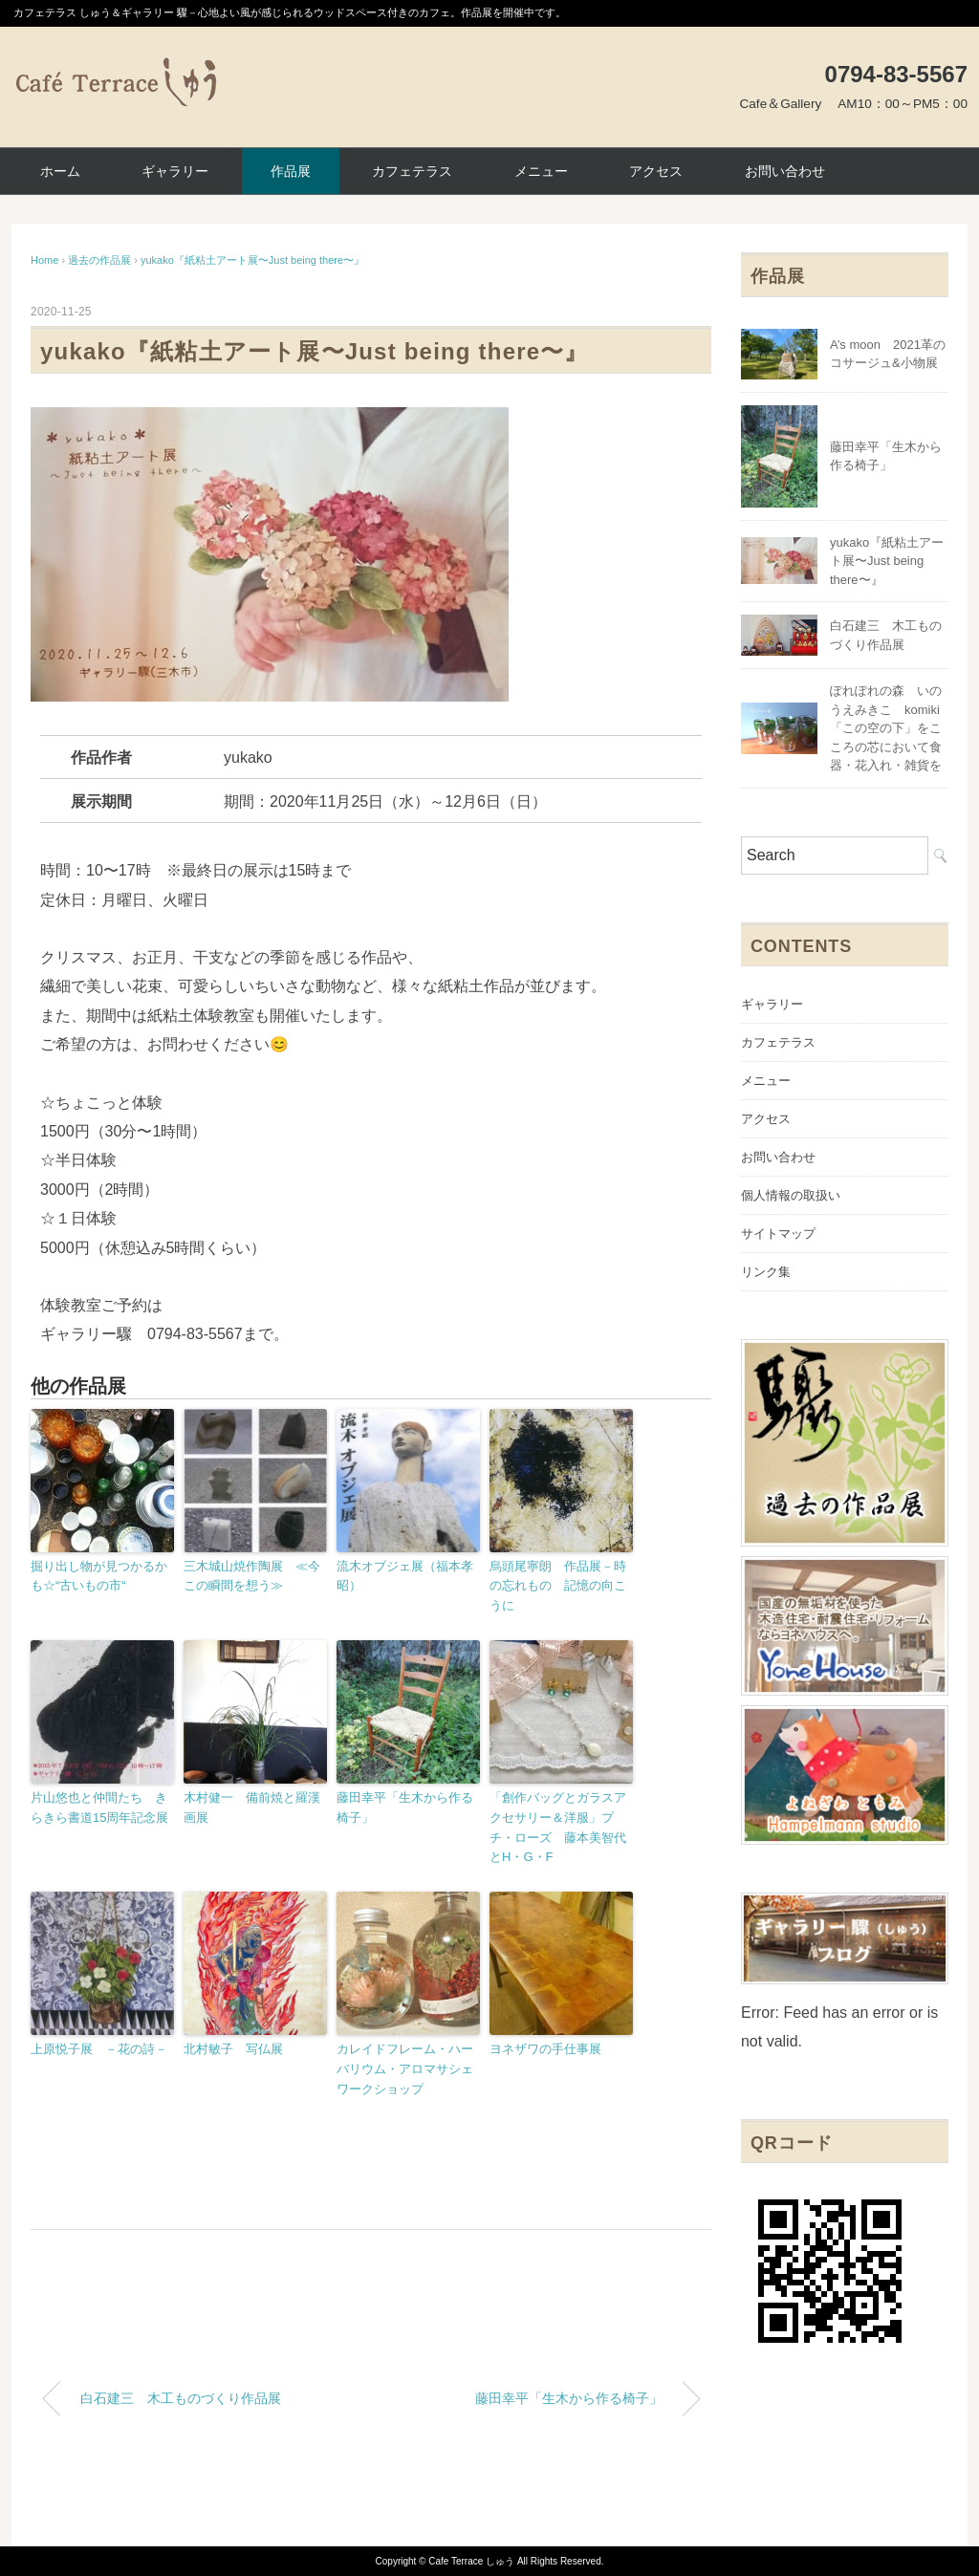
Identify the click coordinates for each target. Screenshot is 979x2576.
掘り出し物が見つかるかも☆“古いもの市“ (99, 1576)
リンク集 (766, 1272)
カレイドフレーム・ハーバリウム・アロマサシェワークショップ (405, 2069)
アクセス (656, 171)
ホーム (60, 171)
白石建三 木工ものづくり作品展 (180, 2398)
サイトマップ (778, 1233)
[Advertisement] (371, 2282)
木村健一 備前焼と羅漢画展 (252, 1807)
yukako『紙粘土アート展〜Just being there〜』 (252, 260)
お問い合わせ (785, 171)
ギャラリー (174, 171)
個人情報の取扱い (790, 1195)
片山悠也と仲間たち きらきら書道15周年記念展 (99, 1807)
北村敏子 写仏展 (233, 2049)
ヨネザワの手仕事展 (545, 2049)
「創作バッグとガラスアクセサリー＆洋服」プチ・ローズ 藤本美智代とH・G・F (558, 1827)
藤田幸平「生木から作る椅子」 (405, 1807)
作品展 (291, 171)
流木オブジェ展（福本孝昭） (405, 1576)
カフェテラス (412, 171)
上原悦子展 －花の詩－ (99, 2049)
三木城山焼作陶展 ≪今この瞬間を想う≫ (252, 1576)
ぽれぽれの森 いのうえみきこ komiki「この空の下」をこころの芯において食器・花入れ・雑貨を (886, 727)
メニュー (541, 171)
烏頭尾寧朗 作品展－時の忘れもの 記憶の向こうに (558, 1586)
